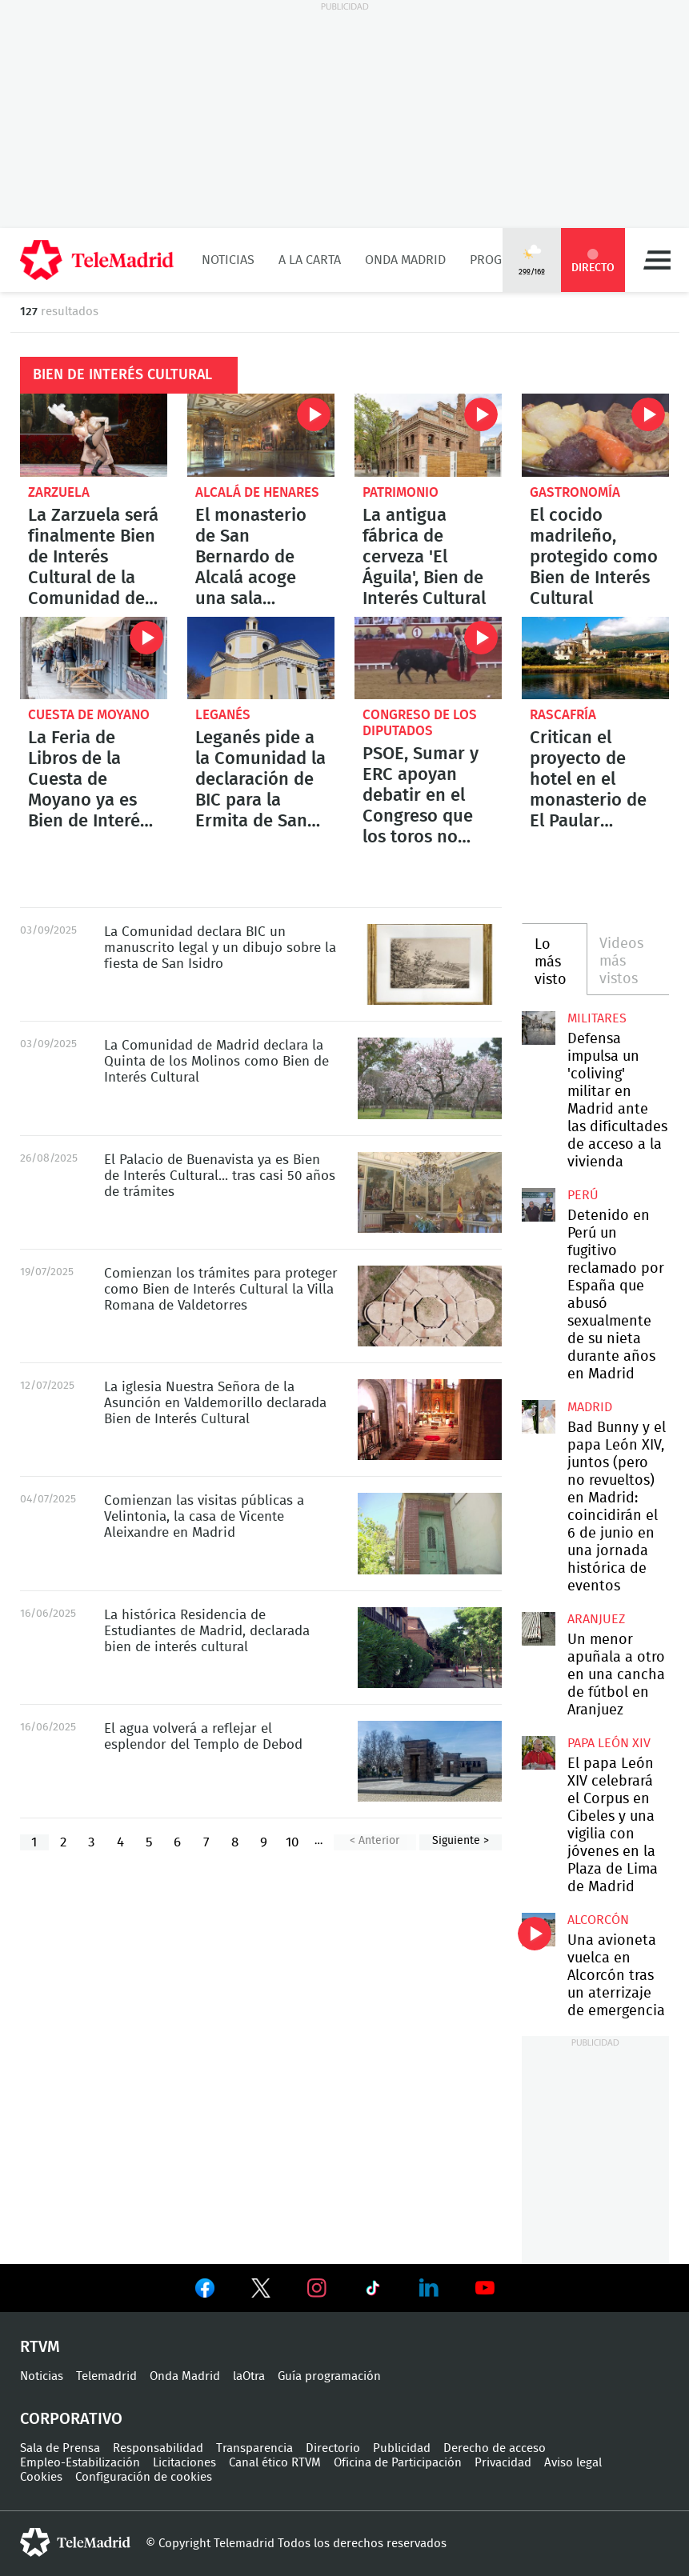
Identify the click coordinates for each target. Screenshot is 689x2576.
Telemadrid (106, 2376)
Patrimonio (401, 492)
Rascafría (563, 715)
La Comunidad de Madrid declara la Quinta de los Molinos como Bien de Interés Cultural (430, 1078)
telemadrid (75, 2542)
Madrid (589, 1407)
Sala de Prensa (60, 2448)
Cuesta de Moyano (89, 715)
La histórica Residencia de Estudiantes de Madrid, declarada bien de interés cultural (430, 1648)
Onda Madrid (405, 260)
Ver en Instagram (317, 2288)
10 (292, 1842)
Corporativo (71, 2419)
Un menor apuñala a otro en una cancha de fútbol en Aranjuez (538, 1629)
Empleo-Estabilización (80, 2463)
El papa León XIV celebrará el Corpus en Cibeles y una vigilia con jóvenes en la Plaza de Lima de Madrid (538, 1753)
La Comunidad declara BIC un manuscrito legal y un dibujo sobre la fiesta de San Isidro (430, 964)
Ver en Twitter (261, 2291)
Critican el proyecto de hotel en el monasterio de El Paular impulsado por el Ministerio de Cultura (595, 658)
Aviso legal (573, 2463)
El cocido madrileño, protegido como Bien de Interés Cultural (595, 435)
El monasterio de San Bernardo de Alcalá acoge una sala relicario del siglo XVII (260, 435)
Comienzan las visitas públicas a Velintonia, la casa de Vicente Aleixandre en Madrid (430, 1533)
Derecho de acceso (494, 2448)
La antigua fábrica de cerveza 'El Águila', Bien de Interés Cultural (428, 435)
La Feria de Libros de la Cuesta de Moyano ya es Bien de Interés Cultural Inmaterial (93, 658)
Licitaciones (184, 2463)
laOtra (249, 2376)
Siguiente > (460, 1840)
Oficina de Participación (398, 2463)
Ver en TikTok (373, 2291)
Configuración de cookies (143, 2477)
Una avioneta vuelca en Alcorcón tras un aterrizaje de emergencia (538, 1929)
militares (597, 1018)
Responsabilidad (158, 2448)
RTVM (40, 2347)
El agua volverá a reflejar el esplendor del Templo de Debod (430, 1761)
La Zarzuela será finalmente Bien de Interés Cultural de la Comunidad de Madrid (93, 435)
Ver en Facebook (205, 2291)
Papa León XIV (609, 1743)
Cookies (41, 2477)
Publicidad (402, 2448)
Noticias (228, 260)
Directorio (333, 2448)
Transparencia (254, 2448)
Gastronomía (575, 492)
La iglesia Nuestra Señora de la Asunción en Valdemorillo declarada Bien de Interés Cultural (430, 1419)
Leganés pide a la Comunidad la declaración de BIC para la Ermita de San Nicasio (260, 658)
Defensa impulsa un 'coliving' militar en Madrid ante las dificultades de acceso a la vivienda (538, 1028)
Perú (583, 1195)
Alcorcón (598, 1920)
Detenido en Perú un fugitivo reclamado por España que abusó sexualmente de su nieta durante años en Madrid (538, 1205)
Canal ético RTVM (275, 2463)
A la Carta (309, 260)
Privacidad (503, 2463)
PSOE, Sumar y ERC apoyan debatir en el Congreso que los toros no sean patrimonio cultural (428, 658)
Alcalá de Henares (257, 492)
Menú (657, 260)
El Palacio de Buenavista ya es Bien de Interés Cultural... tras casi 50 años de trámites (430, 1192)
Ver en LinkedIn (429, 2288)
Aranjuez (596, 1619)
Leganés (222, 715)
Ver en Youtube (485, 2288)
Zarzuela (59, 492)
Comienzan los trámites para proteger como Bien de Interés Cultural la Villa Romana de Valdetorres (430, 1306)
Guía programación (329, 2376)
